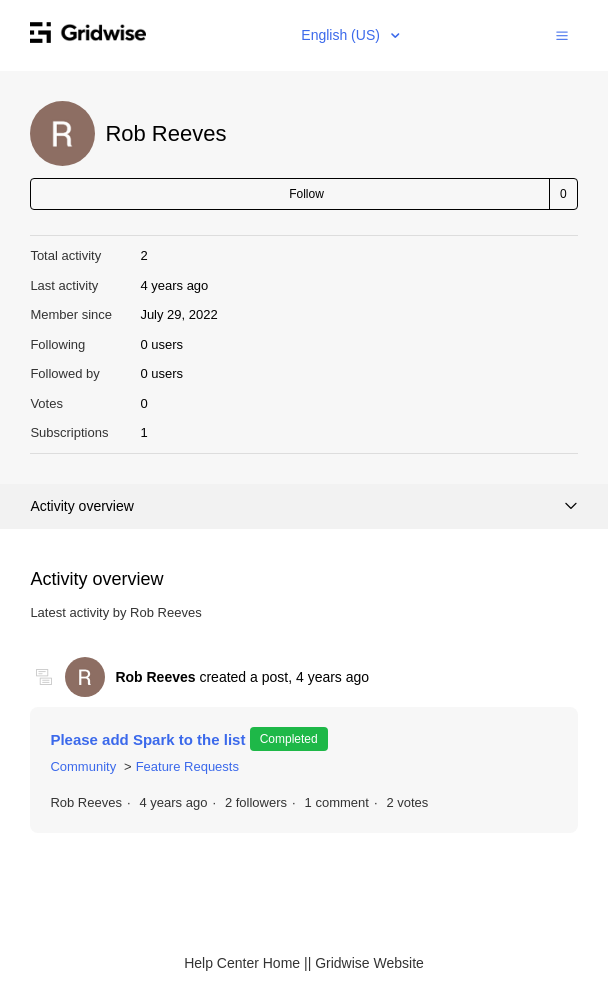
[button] (562, 35)
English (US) (342, 35)
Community (83, 766)
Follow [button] (306, 194)
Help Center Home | (245, 963)
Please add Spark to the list (149, 739)
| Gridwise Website (366, 963)
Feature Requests (187, 766)
